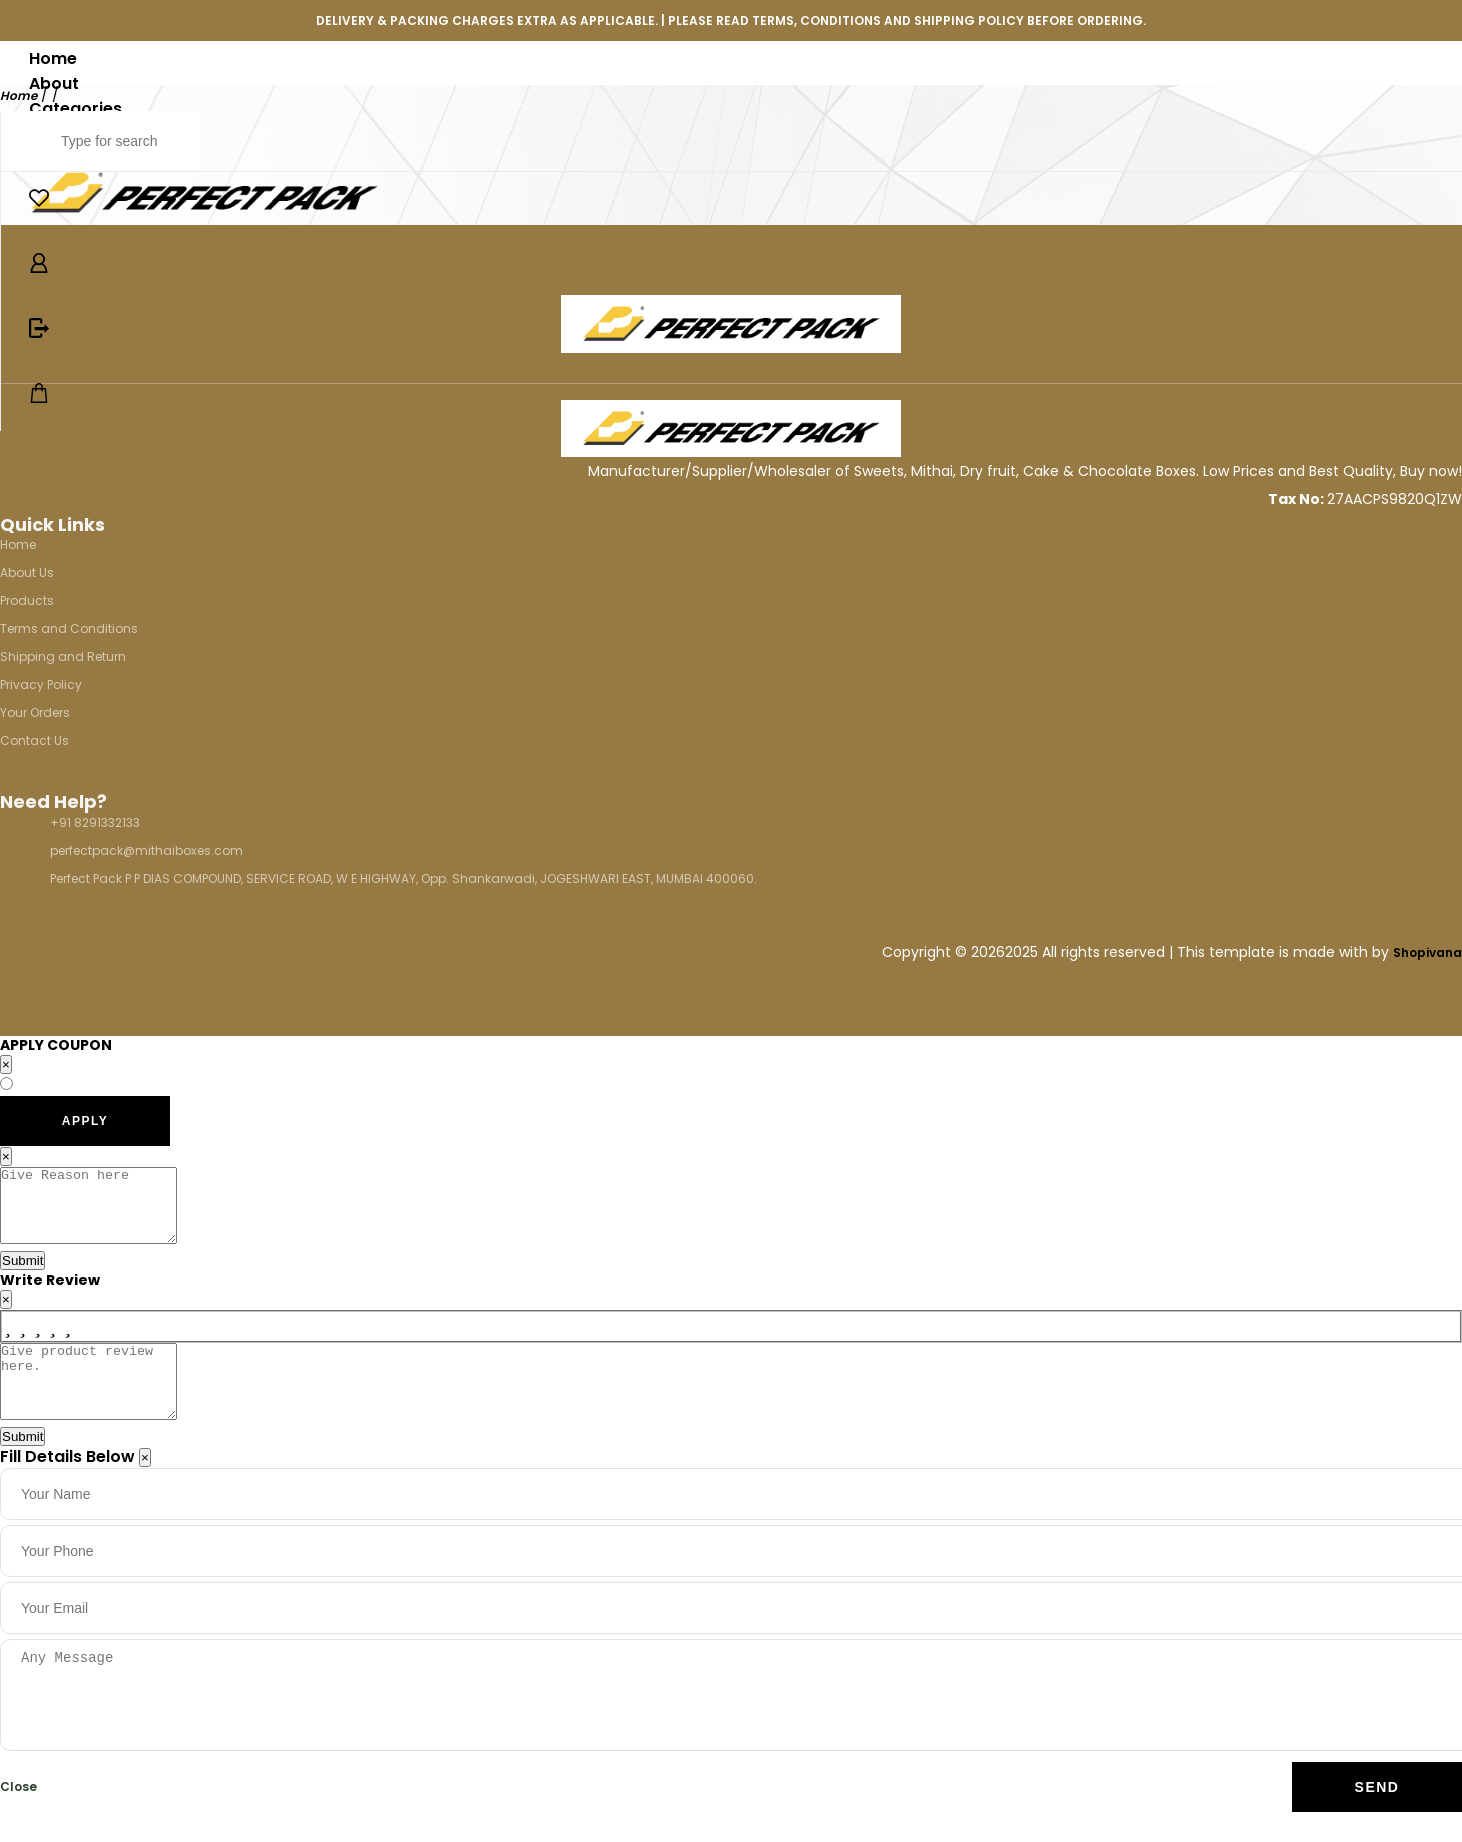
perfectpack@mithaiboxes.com (146, 850)
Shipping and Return (63, 656)
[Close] (145, 1487)
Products (27, 600)
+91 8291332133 (95, 822)
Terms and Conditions (69, 628)
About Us (27, 572)
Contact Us (34, 740)
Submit (22, 1275)
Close (18, 1816)
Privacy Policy (41, 684)
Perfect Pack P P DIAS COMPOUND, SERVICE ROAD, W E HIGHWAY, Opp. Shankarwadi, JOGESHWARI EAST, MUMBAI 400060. (403, 878)
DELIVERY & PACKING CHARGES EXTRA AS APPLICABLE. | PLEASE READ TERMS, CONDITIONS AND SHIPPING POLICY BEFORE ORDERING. (731, 20)
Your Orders (35, 712)
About (54, 83)
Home (53, 58)
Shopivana (1427, 952)
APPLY (85, 1121)
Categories (75, 108)
